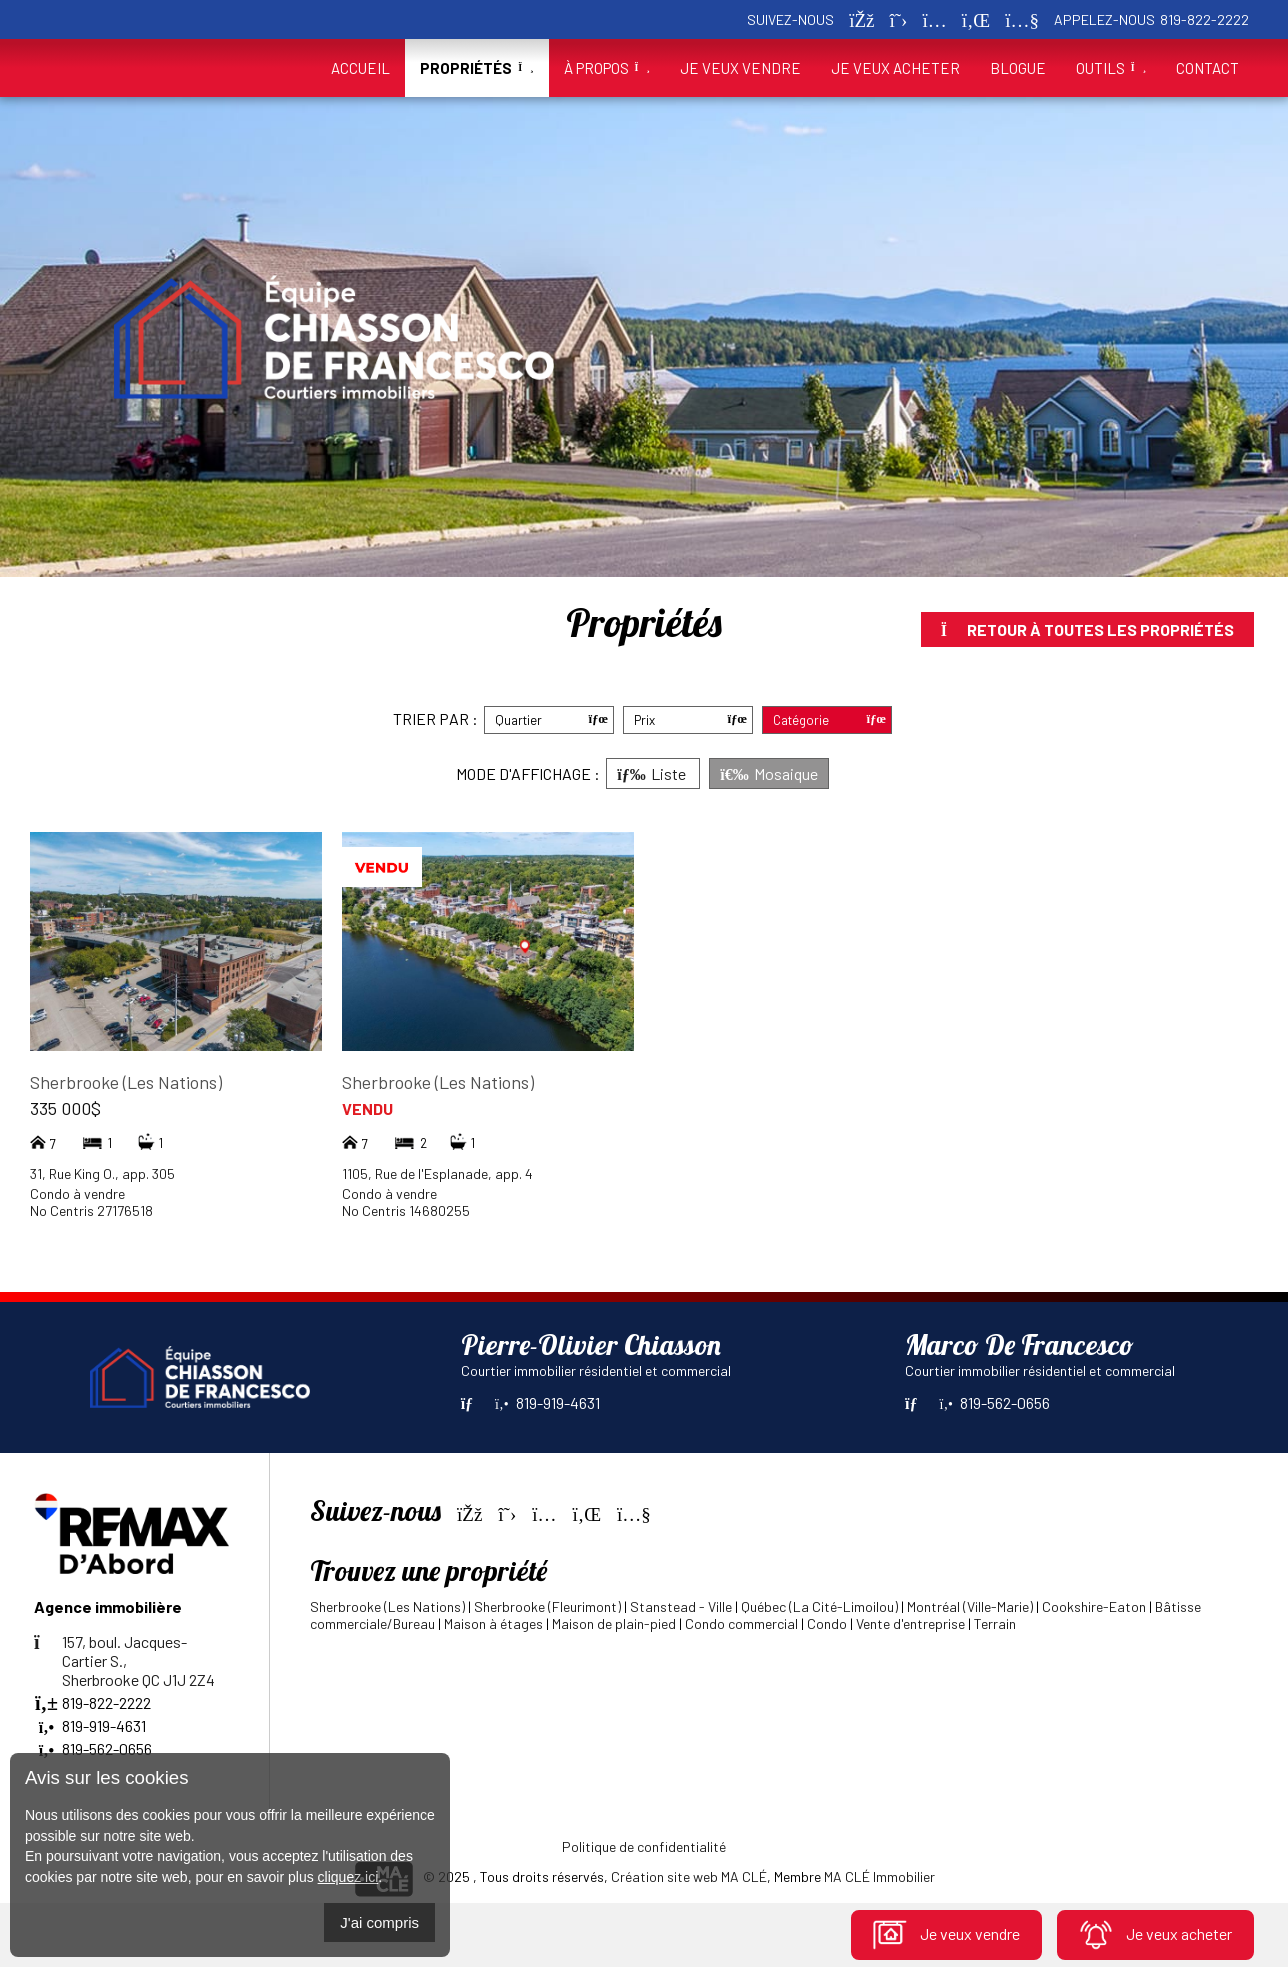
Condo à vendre (77, 1193)
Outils (1111, 68)
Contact (1207, 68)
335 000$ (65, 1108)
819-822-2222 (1204, 19)
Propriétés (476, 68)
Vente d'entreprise (910, 1623)
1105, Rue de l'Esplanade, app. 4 (437, 1173)
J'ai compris (379, 1922)
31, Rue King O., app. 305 (102, 1173)
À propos (607, 68)
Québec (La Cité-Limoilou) (819, 1606)
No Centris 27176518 (91, 1210)
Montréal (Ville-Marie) (970, 1606)
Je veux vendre (946, 1934)
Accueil (360, 68)
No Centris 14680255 (406, 1210)
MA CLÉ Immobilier (879, 1876)
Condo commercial (741, 1623)
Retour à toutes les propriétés (1087, 629)
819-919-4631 (547, 1402)
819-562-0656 (995, 1402)
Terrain (995, 1623)
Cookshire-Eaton (1094, 1606)
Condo (827, 1623)
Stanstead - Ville (681, 1606)
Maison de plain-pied (614, 1623)
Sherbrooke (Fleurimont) (547, 1606)
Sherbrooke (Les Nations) (126, 1082)
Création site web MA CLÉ (689, 1876)
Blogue (1018, 68)
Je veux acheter (1155, 1934)
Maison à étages (493, 1623)
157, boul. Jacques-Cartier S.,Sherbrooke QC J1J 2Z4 (124, 1660)
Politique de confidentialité (644, 1846)
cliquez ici (348, 1877)
